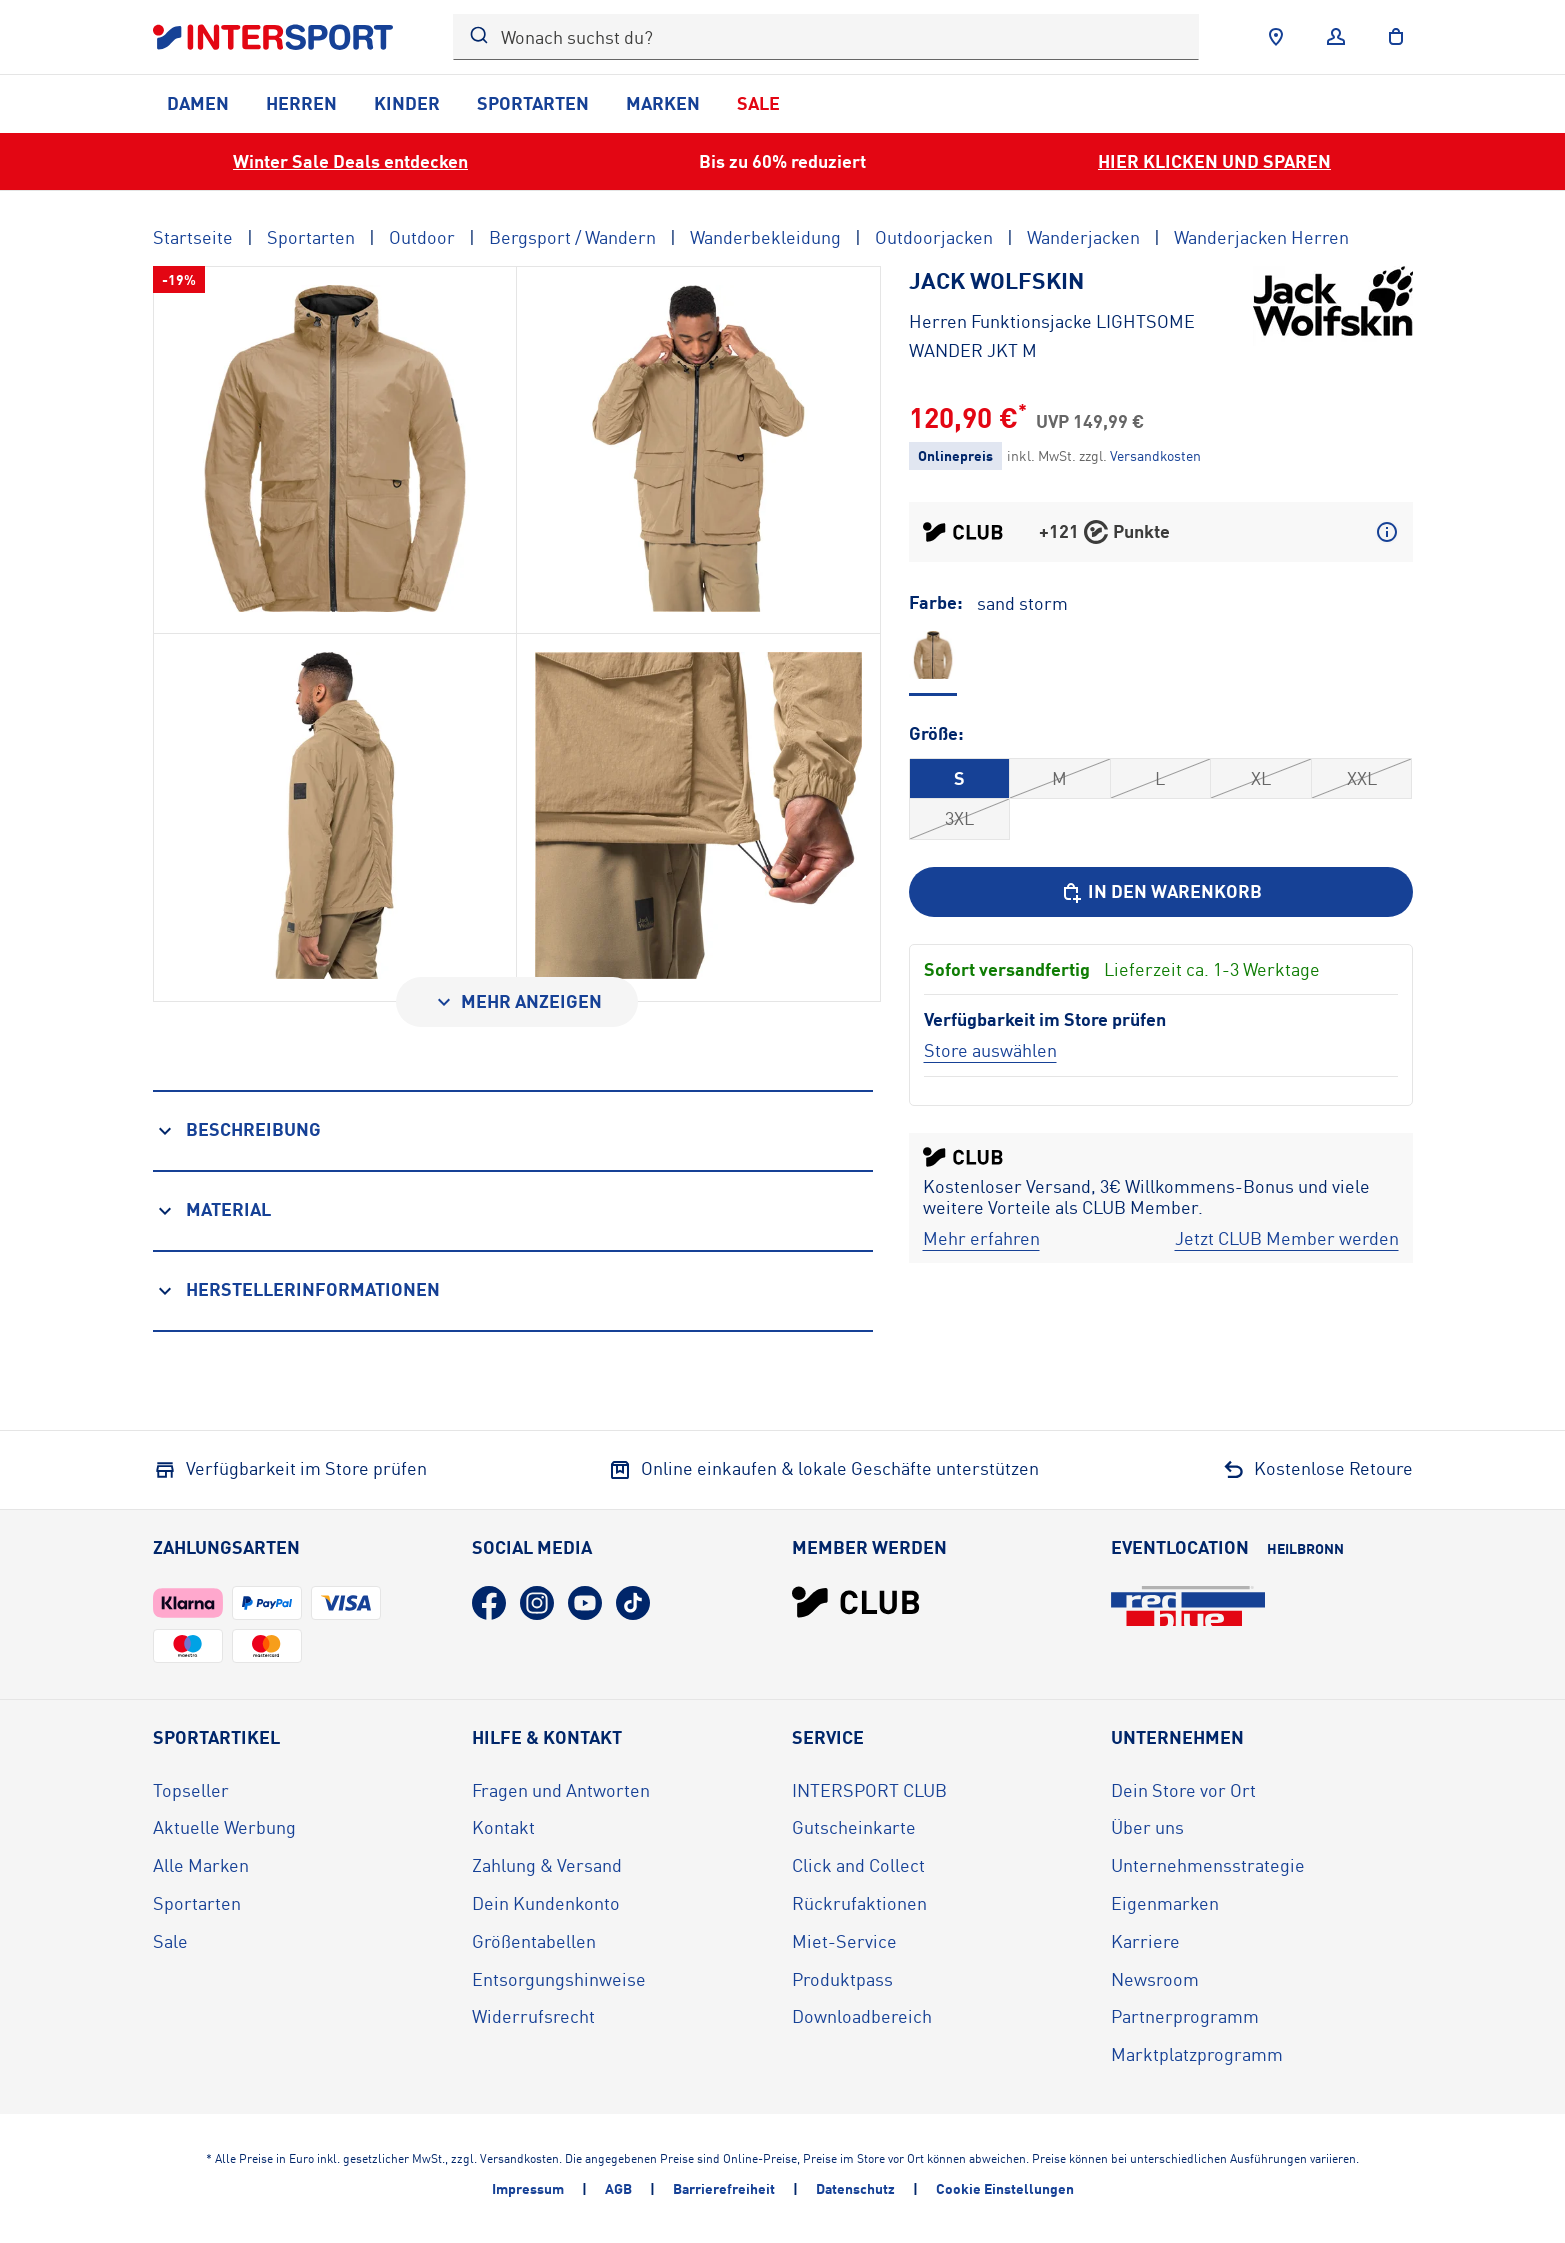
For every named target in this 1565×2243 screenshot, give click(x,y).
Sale (758, 103)
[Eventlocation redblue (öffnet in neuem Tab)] (1188, 1606)
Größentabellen (534, 1941)
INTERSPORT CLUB (869, 1790)
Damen (198, 103)
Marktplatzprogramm (1197, 2054)
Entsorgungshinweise (559, 1979)
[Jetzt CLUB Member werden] (1287, 1239)
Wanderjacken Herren (1261, 237)
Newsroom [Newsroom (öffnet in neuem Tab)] (1155, 1979)
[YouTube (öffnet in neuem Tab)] (585, 1603)
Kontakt (503, 1827)
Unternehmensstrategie (1208, 1865)
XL (1261, 778)
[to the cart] (1396, 37)
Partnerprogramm (1185, 2016)
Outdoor (422, 237)
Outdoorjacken (934, 237)
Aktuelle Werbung (224, 1827)
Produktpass (842, 1979)
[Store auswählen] (990, 1050)
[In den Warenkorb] (1161, 892)
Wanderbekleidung (765, 237)
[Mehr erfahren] (981, 1239)
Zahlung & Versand (547, 1865)
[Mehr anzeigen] (517, 1002)
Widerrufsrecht (533, 2016)
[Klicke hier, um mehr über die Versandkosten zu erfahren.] (1155, 455)
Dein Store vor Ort (1183, 1790)
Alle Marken (201, 1865)
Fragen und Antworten (561, 1790)
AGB (618, 2188)
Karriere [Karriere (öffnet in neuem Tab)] (1145, 1941)
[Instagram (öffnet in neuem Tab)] (537, 1603)
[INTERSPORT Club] (856, 1602)
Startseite (193, 237)
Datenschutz (855, 2188)
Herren (301, 103)
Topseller (191, 1790)
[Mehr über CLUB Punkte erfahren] (1387, 532)
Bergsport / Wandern (572, 237)
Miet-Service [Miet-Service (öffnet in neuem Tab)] (844, 1941)
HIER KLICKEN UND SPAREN (1214, 161)
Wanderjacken (1083, 237)
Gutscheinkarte (854, 1827)
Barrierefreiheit (724, 2188)
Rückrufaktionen (859, 1903)
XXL (1362, 778)
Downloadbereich (862, 2016)
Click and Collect (858, 1865)
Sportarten (533, 103)
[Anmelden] (1336, 37)
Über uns (1147, 1827)
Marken (663, 103)
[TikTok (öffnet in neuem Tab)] (633, 1603)
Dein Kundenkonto (546, 1903)
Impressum (528, 2188)
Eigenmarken (1165, 1903)
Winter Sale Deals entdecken (350, 161)
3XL (959, 818)
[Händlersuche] (1276, 37)
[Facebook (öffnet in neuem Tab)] (489, 1603)
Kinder (407, 103)
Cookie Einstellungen (1005, 2188)
